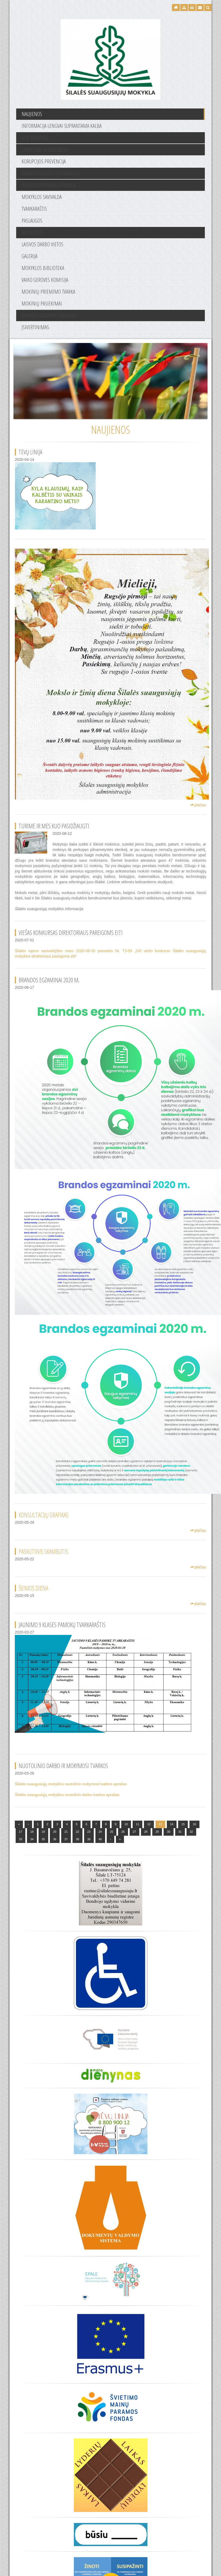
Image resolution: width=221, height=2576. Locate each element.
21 (66, 1831)
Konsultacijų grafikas (43, 1514)
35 (43, 1839)
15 (183, 1824)
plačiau (198, 805)
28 (145, 1831)
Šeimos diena (33, 1588)
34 (31, 1839)
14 (171, 1824)
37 (66, 1839)
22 (77, 1831)
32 (191, 1831)
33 (20, 1839)
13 (160, 1824)
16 (194, 1824)
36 (54, 1839)
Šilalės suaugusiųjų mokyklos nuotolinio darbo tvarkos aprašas (67, 1795)
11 (137, 1824)
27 (134, 1831)
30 (168, 1831)
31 (180, 1831)
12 (148, 1824)
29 (157, 1831)
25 (111, 1831)
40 (100, 1839)
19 (43, 1831)
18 (31, 1831)
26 (123, 1831)
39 (89, 1839)
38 (77, 1839)
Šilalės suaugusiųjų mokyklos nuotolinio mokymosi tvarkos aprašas (71, 1784)
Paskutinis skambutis (43, 1551)
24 (100, 1831)
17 (20, 1831)
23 (89, 1831)
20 (54, 1831)
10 (126, 1824)
